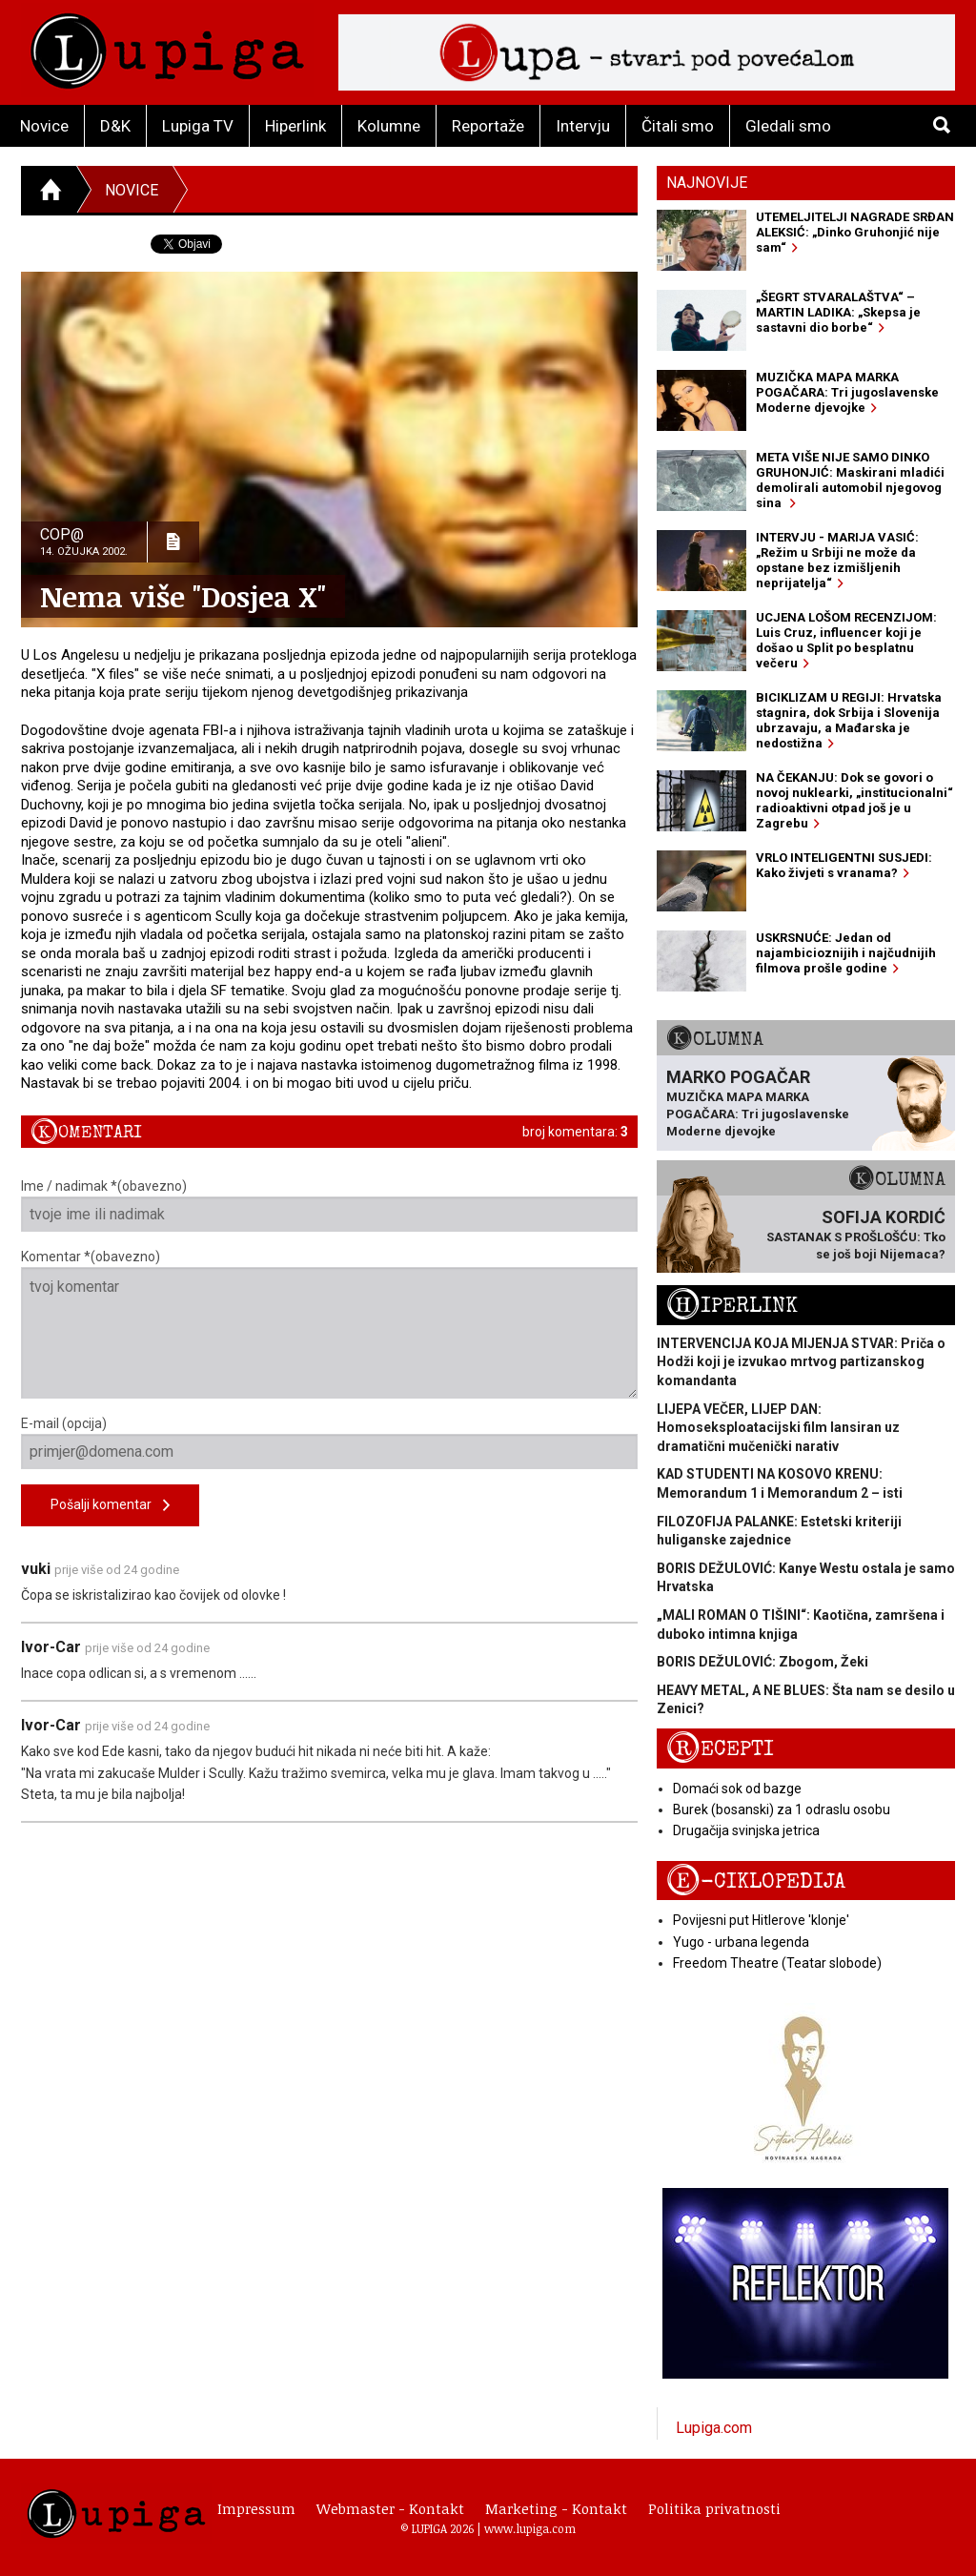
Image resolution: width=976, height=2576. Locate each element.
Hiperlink (295, 125)
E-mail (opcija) (329, 1442)
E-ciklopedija (755, 1881)
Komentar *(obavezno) (329, 1324)
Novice (44, 125)
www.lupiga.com (530, 2528)
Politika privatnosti (714, 2508)
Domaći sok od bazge (737, 1788)
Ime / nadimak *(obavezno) (329, 1205)
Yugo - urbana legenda (741, 1942)
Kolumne (388, 125)
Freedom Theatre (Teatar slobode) (777, 1963)
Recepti (720, 1749)
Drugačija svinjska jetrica (746, 1830)
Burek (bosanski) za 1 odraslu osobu (781, 1809)
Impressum (256, 2508)
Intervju (583, 125)
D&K (115, 125)
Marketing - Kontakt (556, 2508)
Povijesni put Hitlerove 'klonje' (761, 1920)
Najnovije (706, 183)
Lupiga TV (198, 125)
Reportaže (488, 125)
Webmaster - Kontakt (390, 2508)
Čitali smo (677, 125)
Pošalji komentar (110, 1506)
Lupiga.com (714, 2428)
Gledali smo (788, 125)
